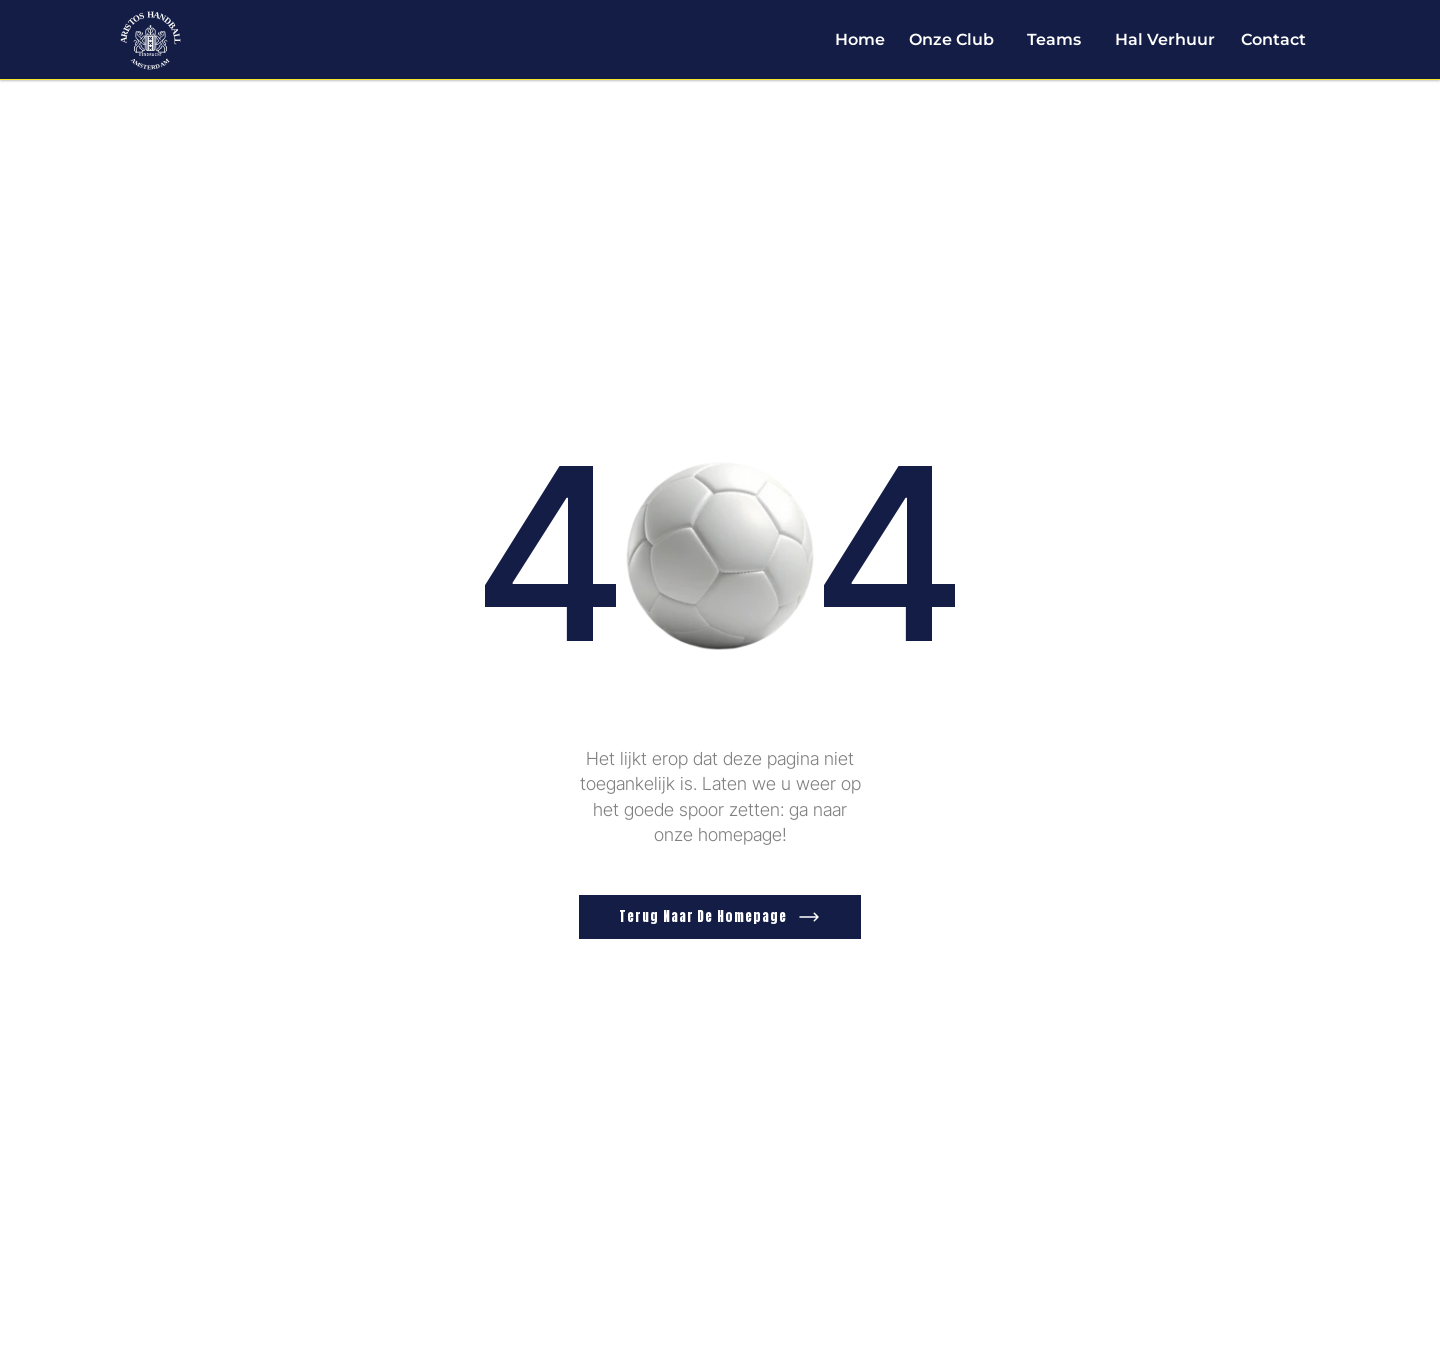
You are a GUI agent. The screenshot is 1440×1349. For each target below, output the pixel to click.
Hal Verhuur (1165, 39)
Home (860, 39)
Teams (1054, 39)
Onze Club (951, 39)
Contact (1273, 39)
